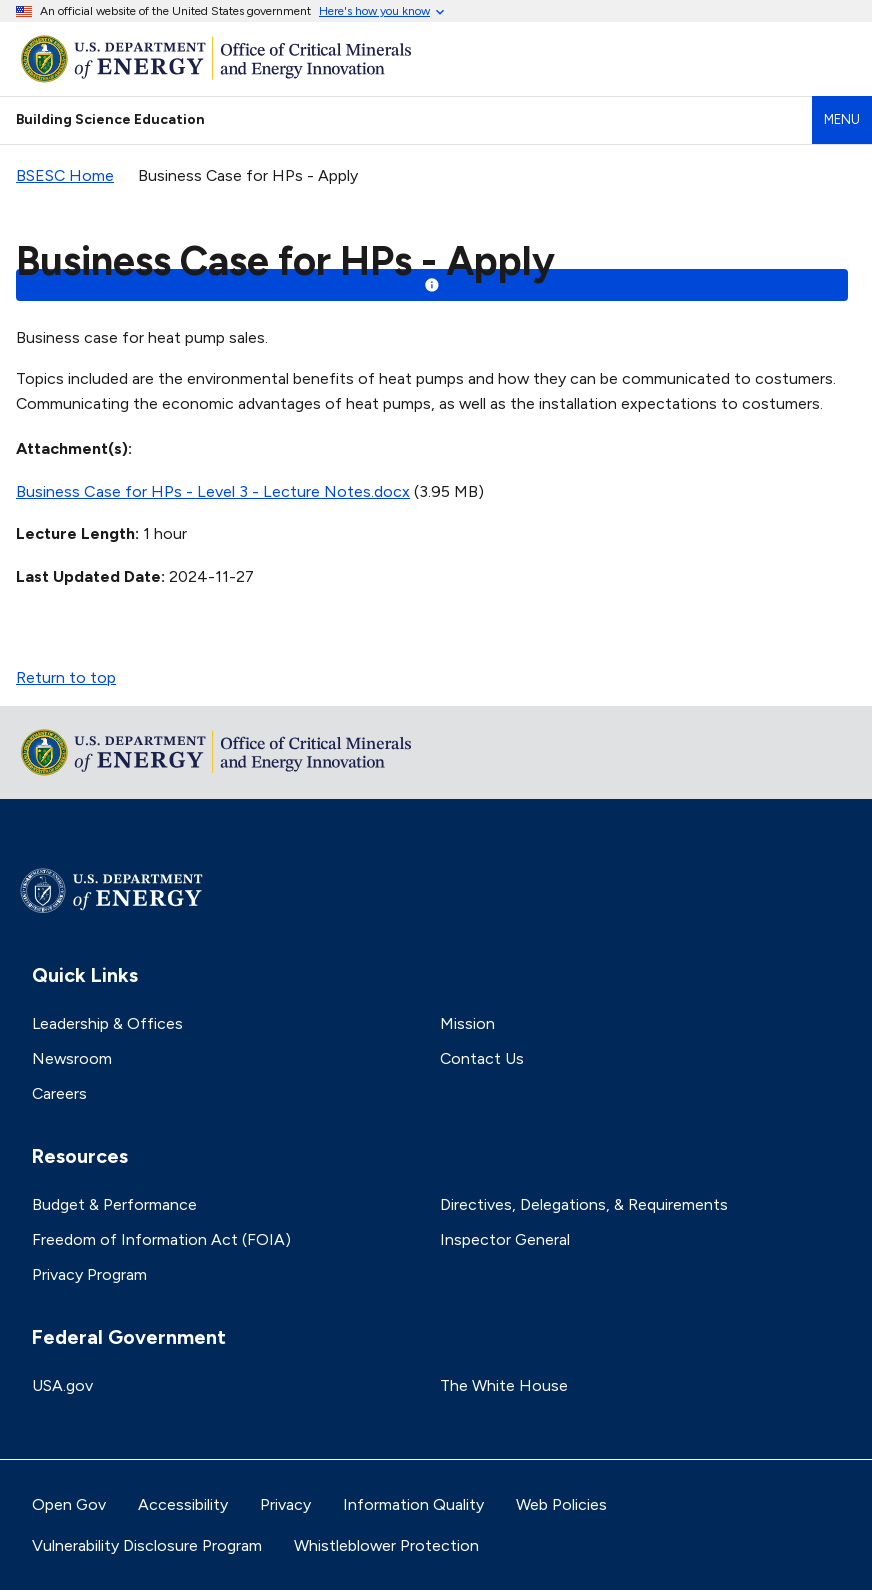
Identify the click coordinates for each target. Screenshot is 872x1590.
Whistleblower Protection (386, 1545)
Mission (467, 1023)
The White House (504, 1385)
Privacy (285, 1504)
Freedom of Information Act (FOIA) (161, 1239)
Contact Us (482, 1058)
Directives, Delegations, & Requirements (584, 1204)
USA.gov (62, 1385)
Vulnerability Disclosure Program (147, 1545)
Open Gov (69, 1504)
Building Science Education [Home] (110, 119)
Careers (59, 1093)
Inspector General (505, 1239)
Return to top (66, 677)
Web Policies (561, 1504)
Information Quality (413, 1504)
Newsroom (72, 1058)
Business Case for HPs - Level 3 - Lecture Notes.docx (213, 491)
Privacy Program (89, 1274)
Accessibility (183, 1504)
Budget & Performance (114, 1204)
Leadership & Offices (107, 1023)
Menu (842, 119)
